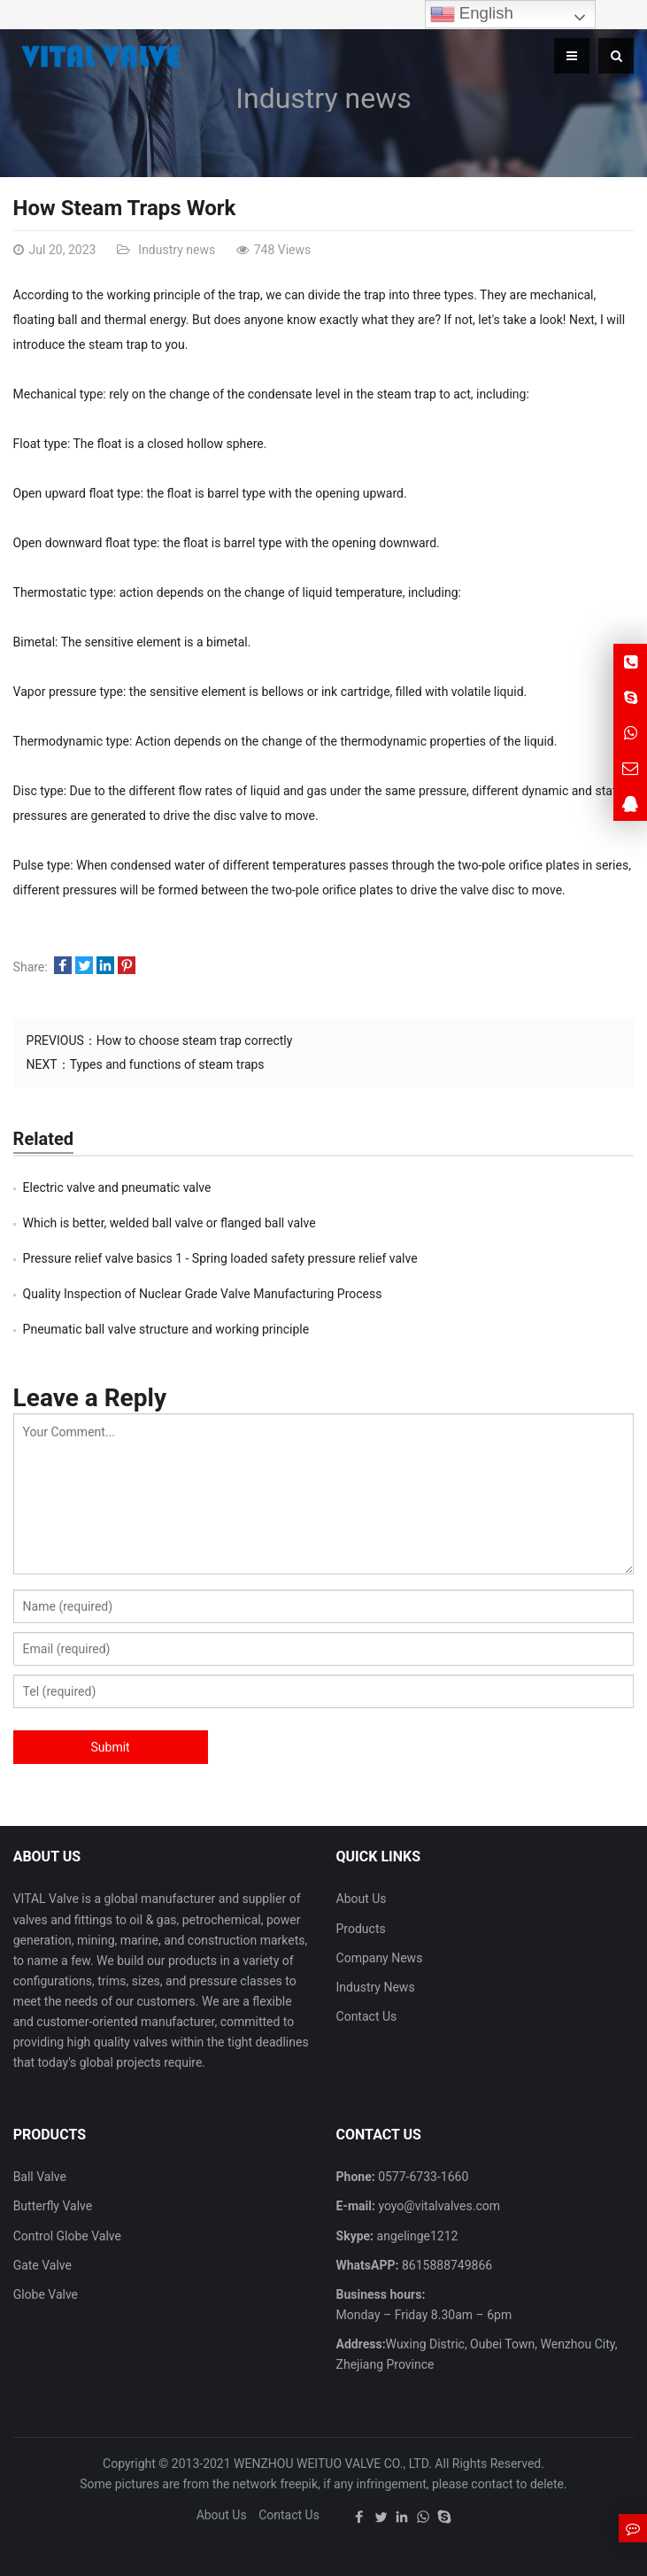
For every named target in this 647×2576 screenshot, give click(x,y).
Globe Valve (45, 2294)
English (471, 14)
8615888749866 (445, 2265)
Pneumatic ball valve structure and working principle (166, 1329)
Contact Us (366, 2016)
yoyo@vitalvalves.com (437, 2206)
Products (361, 1929)
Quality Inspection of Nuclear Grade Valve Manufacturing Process (202, 1294)
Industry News (375, 1987)
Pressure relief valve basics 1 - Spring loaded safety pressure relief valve (220, 1258)
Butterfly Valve (53, 2206)
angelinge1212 (416, 2236)
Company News (379, 1958)
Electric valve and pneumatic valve (117, 1187)
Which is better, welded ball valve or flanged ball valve (169, 1223)
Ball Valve (39, 2177)
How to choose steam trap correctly (194, 1040)
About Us (361, 1898)
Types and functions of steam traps (167, 1064)
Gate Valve (42, 2265)
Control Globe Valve (67, 2236)
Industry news (323, 98)
